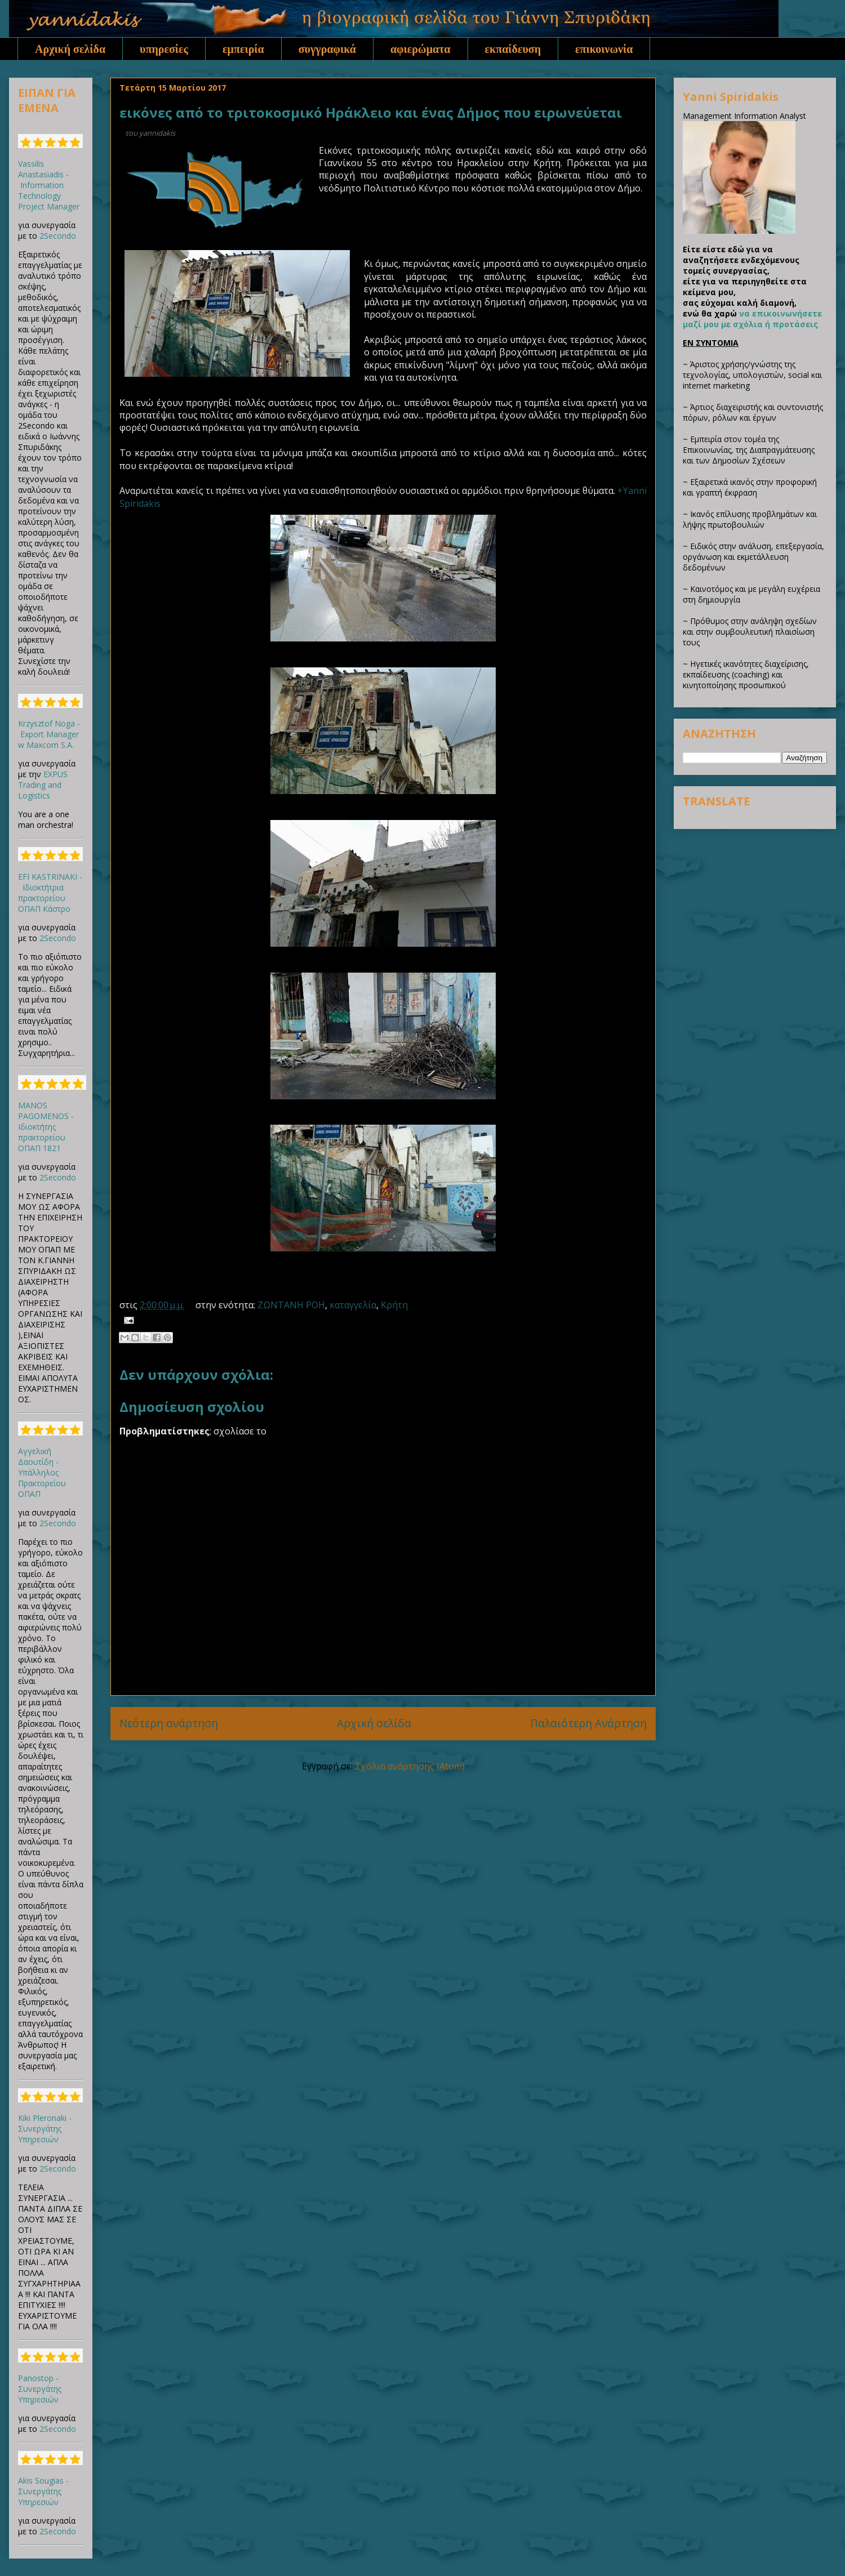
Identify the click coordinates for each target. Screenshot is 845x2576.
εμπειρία (243, 49)
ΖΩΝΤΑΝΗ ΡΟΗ (291, 1305)
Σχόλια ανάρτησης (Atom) (410, 1766)
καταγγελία (353, 1305)
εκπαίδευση (513, 49)
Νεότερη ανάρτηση (168, 1723)
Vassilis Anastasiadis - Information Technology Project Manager (48, 185)
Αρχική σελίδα (70, 49)
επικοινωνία (604, 49)
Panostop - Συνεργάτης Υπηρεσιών (39, 2389)
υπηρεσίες (164, 49)
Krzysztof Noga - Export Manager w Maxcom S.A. (49, 734)
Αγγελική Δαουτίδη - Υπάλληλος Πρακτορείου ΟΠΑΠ (42, 1472)
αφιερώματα (420, 49)
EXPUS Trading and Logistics (43, 785)
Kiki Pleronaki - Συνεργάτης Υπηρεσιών (45, 2129)
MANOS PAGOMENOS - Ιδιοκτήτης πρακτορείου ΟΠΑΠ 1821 (46, 1126)
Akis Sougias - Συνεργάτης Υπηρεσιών (43, 2491)
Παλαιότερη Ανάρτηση (588, 1723)
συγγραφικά (327, 49)
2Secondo (57, 235)
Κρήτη (394, 1305)
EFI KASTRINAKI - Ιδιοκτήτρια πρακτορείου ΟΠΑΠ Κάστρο (50, 892)
